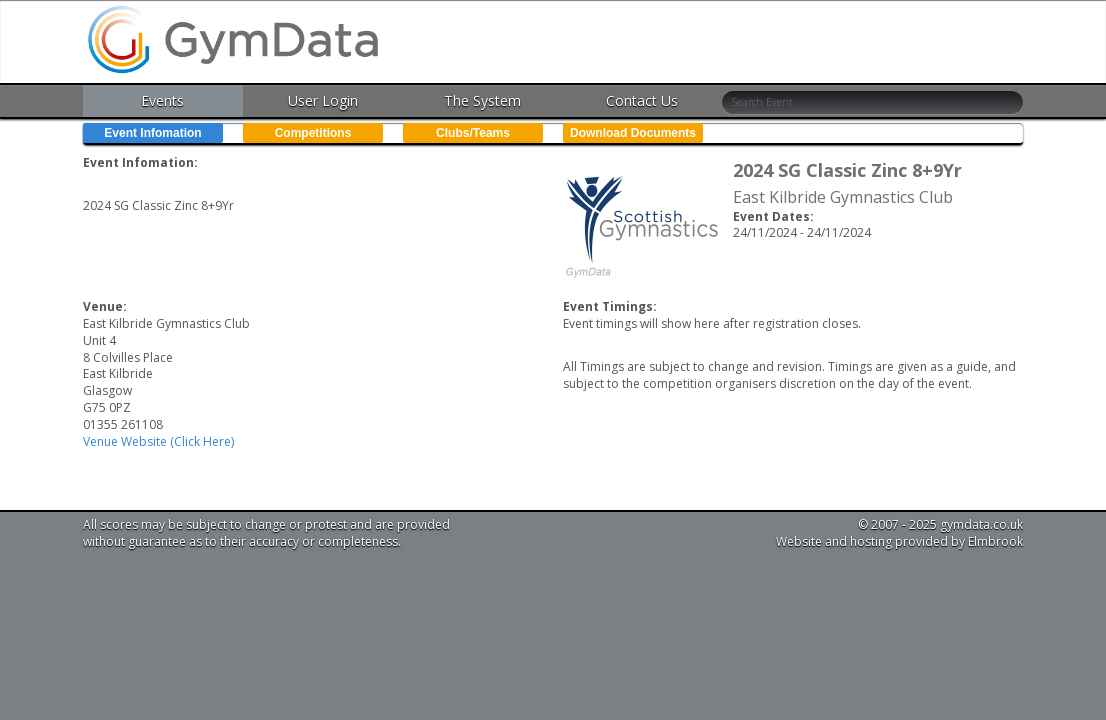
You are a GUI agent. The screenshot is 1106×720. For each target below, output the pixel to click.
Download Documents (633, 133)
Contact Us (642, 100)
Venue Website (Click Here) (158, 441)
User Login (323, 100)
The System (482, 100)
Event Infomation (152, 133)
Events (162, 100)
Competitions (313, 133)
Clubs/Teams (473, 133)
